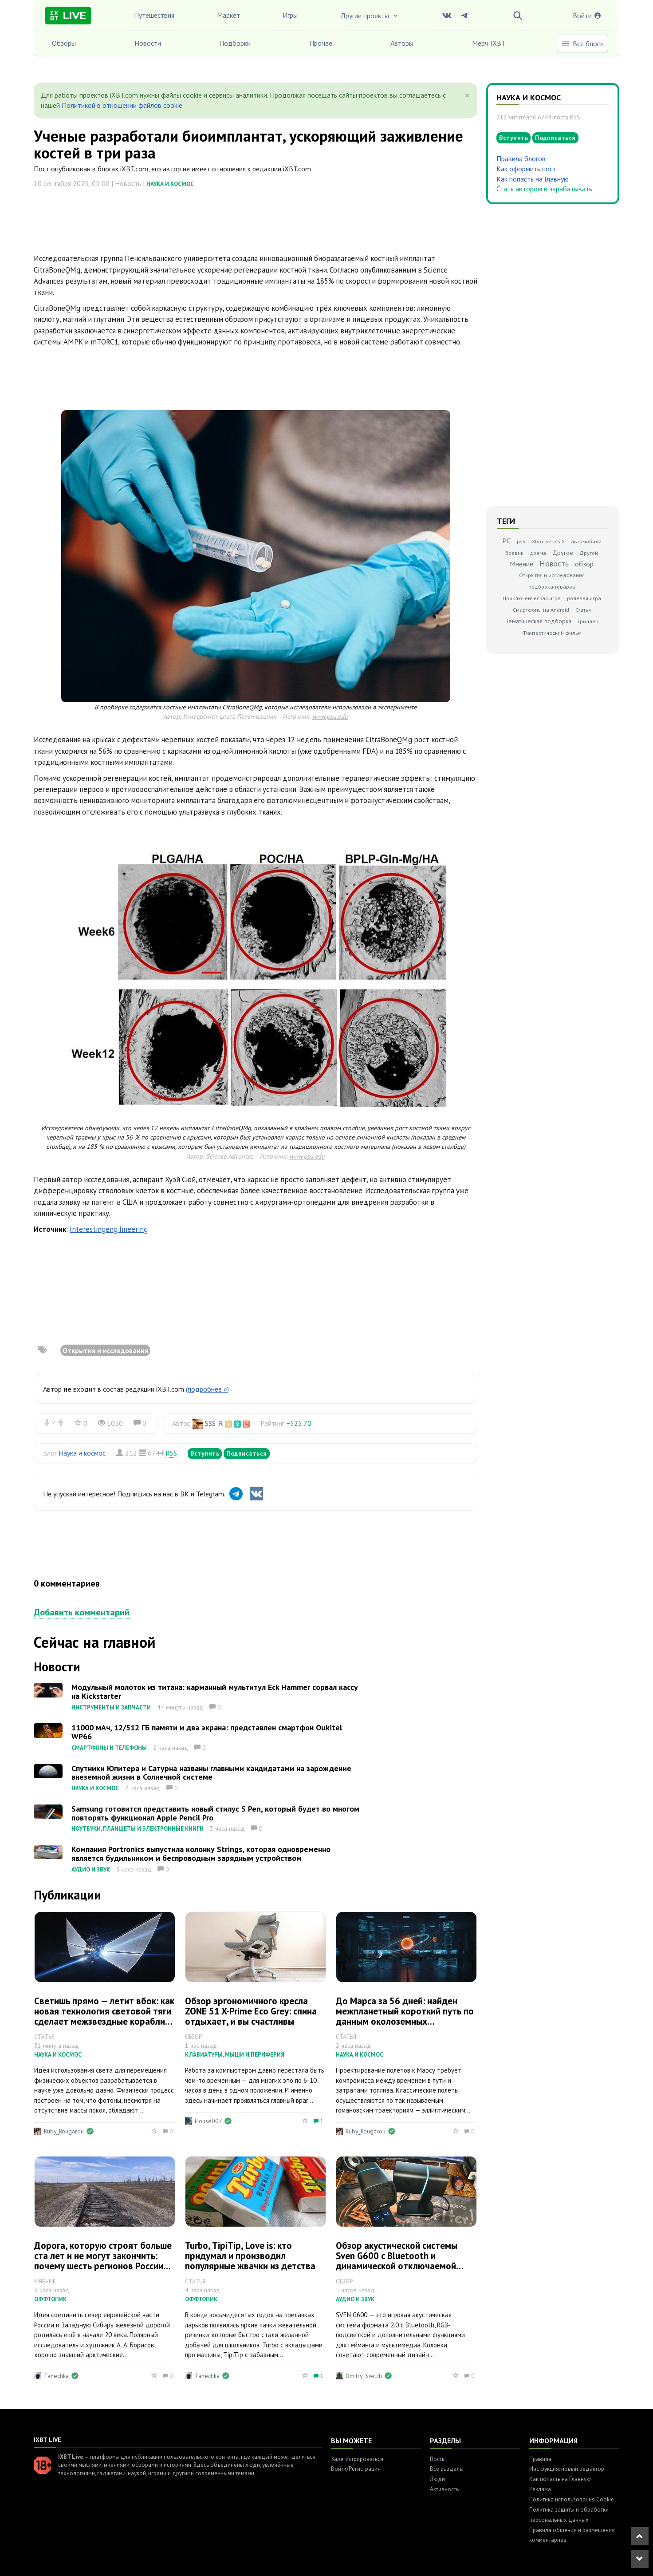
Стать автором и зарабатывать (544, 188)
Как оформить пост (526, 168)
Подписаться (246, 1453)
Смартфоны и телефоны (109, 1748)
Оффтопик (50, 2299)
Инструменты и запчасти (111, 1707)
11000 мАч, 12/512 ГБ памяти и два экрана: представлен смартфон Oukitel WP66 (206, 1731)
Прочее (320, 43)
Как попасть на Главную (532, 178)
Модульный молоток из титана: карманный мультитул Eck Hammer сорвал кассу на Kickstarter (214, 1691)
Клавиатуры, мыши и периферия (234, 2054)
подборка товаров (551, 586)
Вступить (204, 1453)
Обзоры (64, 43)
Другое (562, 553)
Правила (540, 2459)
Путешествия (154, 15)
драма (538, 553)
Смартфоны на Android (541, 609)
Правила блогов (521, 158)
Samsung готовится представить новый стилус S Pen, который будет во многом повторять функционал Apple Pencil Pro (215, 1813)
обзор (584, 563)
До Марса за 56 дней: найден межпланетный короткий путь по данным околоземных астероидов (405, 2016)
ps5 (521, 541)
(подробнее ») (207, 1389)
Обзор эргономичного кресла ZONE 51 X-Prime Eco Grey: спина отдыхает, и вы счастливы (251, 2011)
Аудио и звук (90, 1869)
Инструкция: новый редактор (566, 2469)
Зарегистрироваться (357, 2459)
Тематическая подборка (538, 621)
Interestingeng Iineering (109, 1229)
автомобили (586, 541)
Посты (438, 2459)
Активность (444, 2489)
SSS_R (214, 1423)
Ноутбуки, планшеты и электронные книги (137, 1828)
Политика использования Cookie (571, 2499)
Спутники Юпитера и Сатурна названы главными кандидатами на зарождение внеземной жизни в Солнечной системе (211, 1772)
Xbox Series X (548, 541)
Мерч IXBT (489, 43)
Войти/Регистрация (356, 2469)
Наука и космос (170, 184)
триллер (588, 621)
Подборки (235, 43)
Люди (437, 2479)
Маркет (228, 15)
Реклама (540, 2489)
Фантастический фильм (552, 632)
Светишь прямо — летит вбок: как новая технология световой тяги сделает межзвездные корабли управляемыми (104, 2016)
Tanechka (56, 2376)
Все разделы (447, 2469)
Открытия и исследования (105, 1350)
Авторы (401, 43)
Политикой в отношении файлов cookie (122, 105)
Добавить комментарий (82, 1612)
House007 (208, 2121)
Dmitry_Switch (364, 2376)
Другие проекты (369, 15)
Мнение (521, 563)
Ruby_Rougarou (64, 2131)
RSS (171, 1452)
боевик (514, 553)
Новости (147, 43)
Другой (588, 553)
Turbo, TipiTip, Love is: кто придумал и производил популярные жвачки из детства (250, 2256)
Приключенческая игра (532, 598)
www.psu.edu (330, 716)
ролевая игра (584, 598)
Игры (290, 15)
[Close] (467, 95)
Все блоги (582, 43)
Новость (554, 563)
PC (506, 540)
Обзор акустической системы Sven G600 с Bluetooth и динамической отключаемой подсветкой (396, 2261)
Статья (583, 609)
